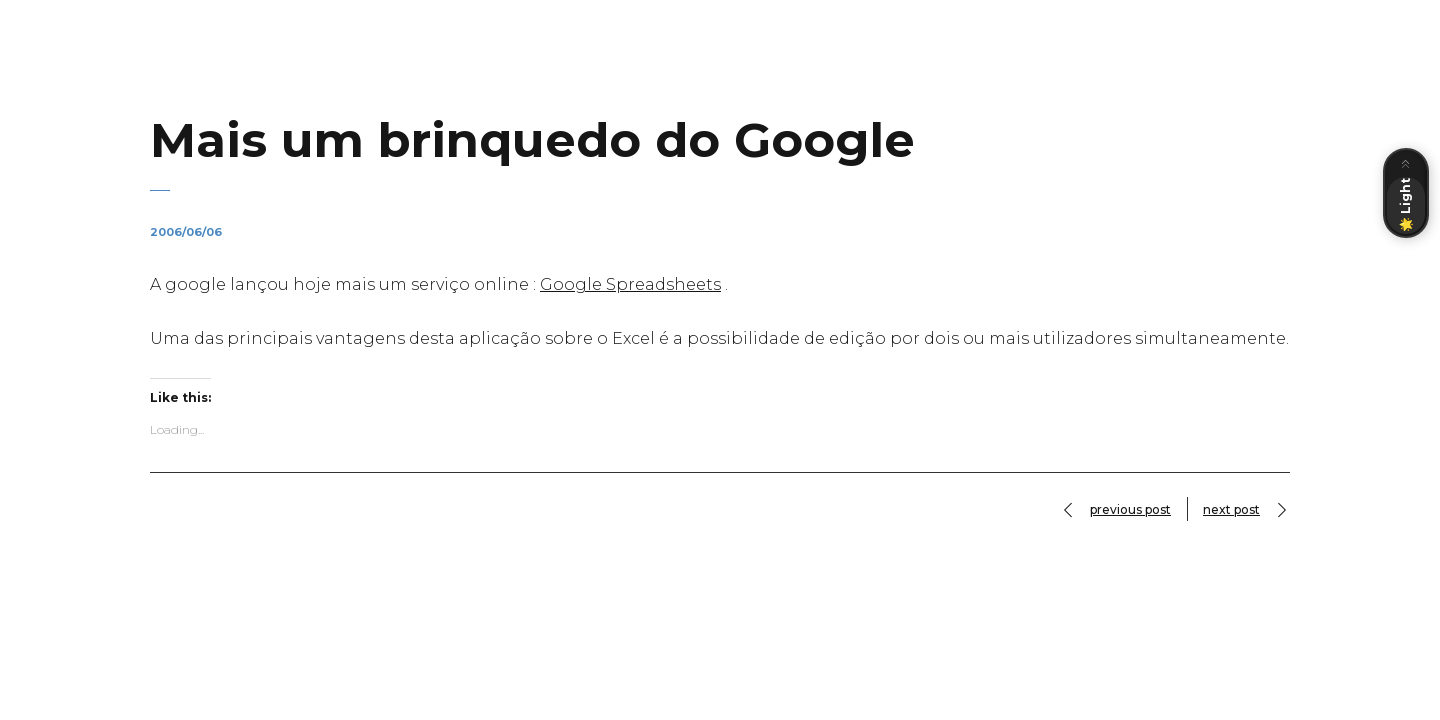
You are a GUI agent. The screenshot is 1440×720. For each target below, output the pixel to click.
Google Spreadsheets (630, 284)
